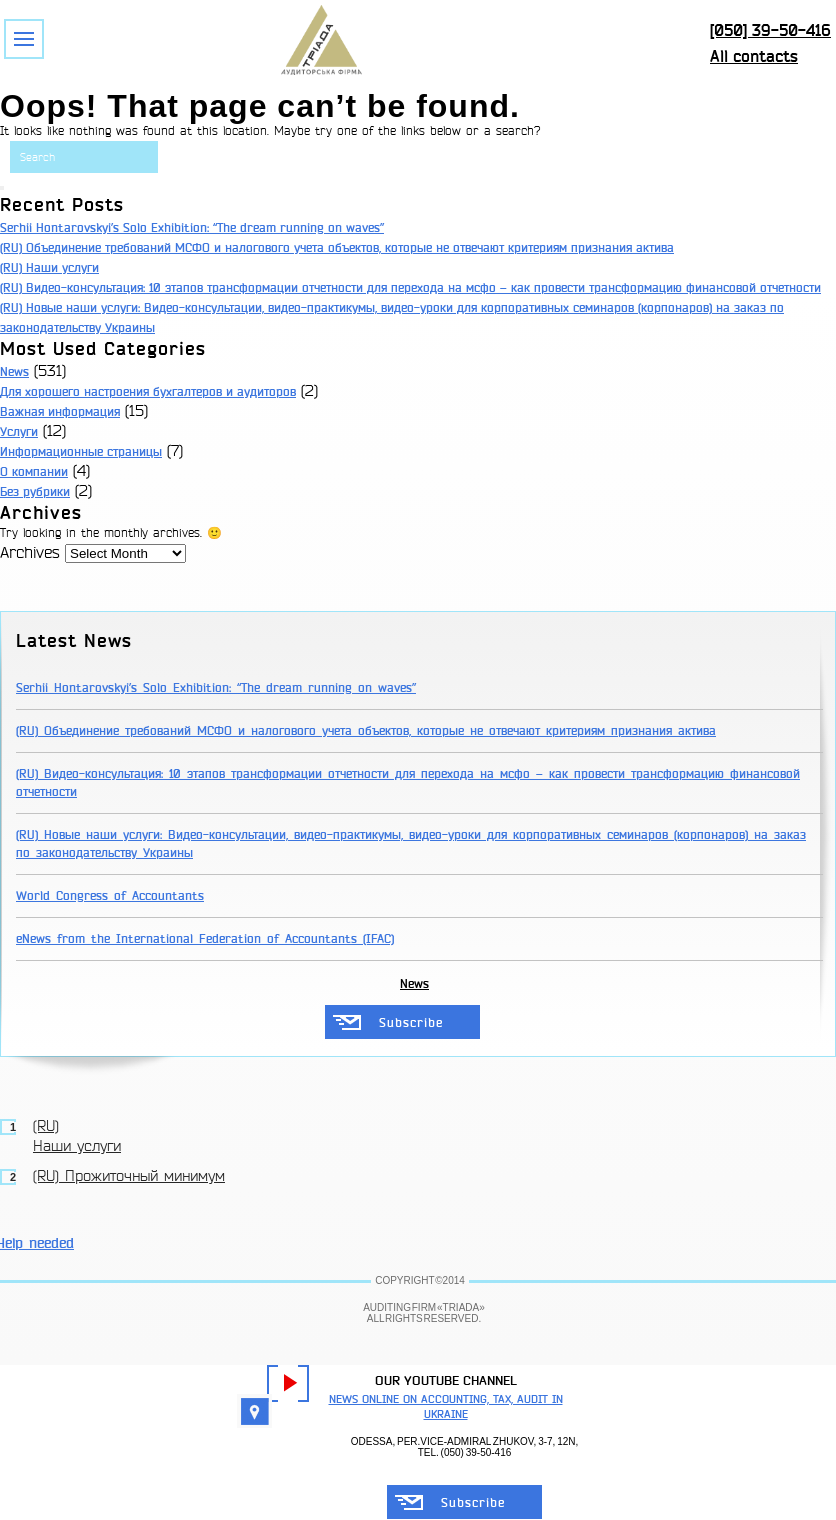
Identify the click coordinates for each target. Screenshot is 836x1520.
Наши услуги (62, 268)
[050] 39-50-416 (770, 30)
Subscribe (411, 1023)
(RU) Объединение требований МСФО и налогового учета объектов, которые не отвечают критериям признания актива (337, 248)
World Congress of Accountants (110, 896)
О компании (34, 472)
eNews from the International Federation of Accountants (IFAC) (205, 939)
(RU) (13, 268)
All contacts (754, 56)
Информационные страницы (81, 452)
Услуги (19, 432)
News (14, 372)
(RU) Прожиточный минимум (129, 1177)
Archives (30, 553)
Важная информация (60, 412)
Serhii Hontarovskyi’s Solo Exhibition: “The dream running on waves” (192, 228)
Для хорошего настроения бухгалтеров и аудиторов (148, 392)
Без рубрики (35, 492)
